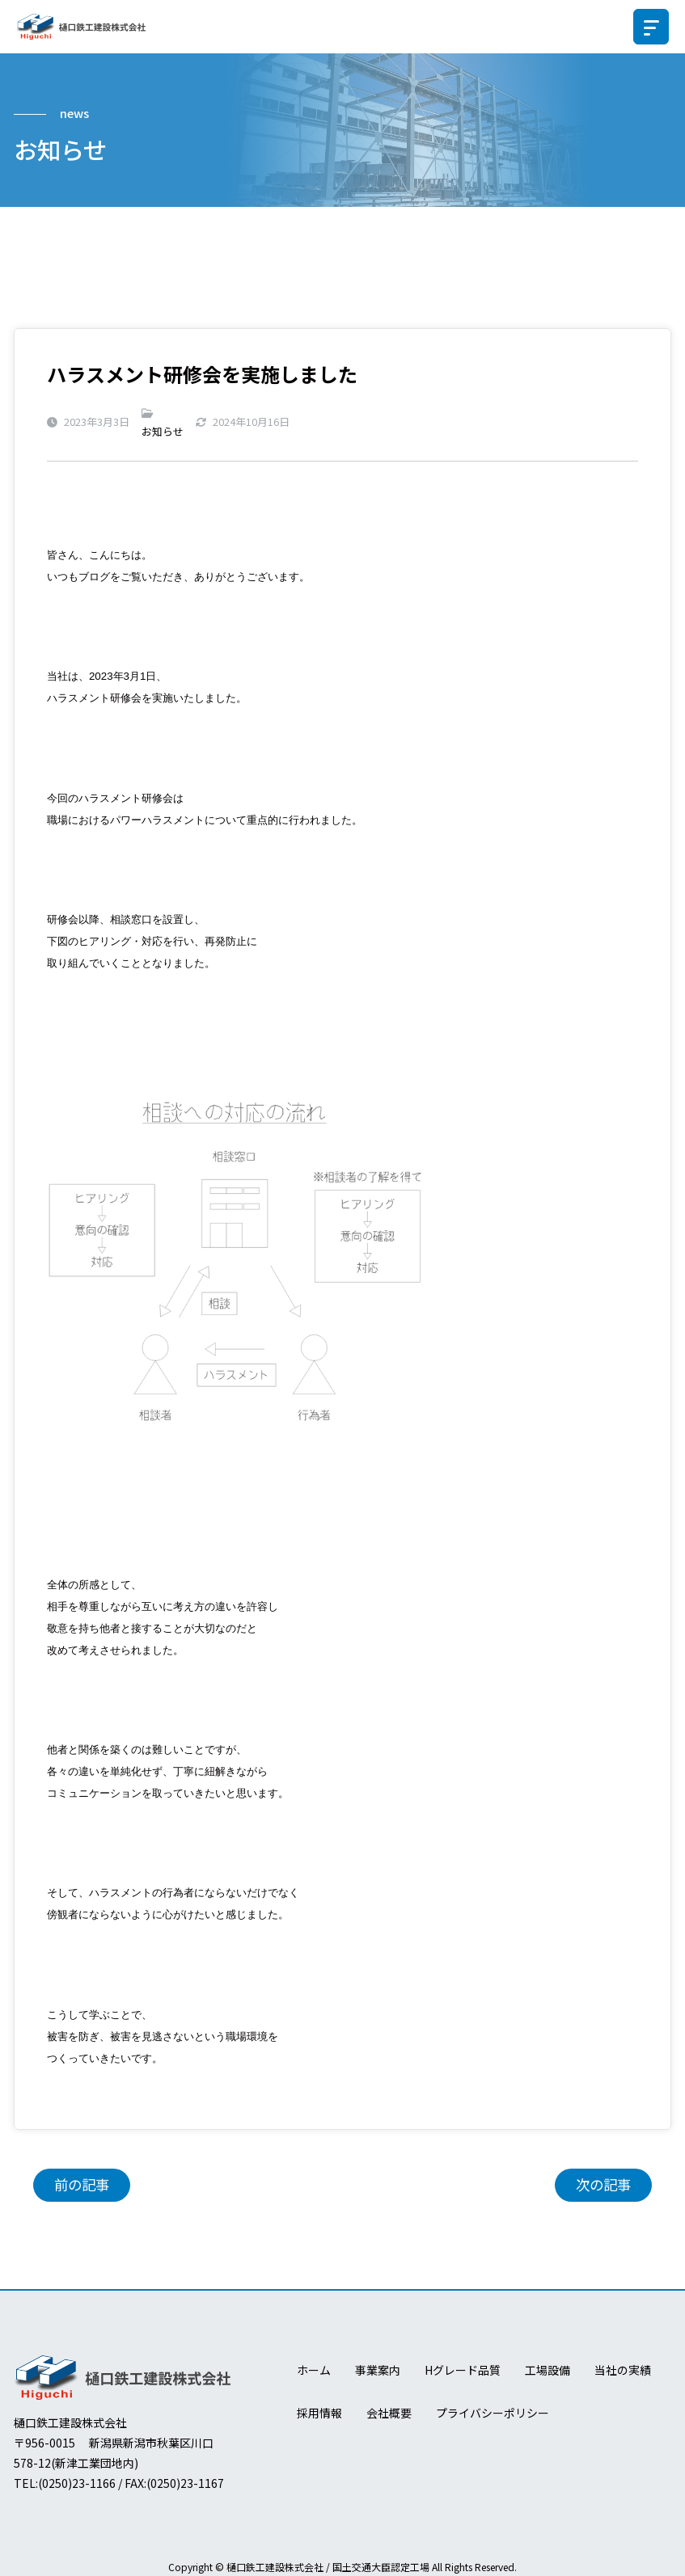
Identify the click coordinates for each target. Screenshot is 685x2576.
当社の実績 (622, 2371)
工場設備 (547, 2371)
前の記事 (82, 2184)
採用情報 (319, 2413)
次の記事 (603, 2184)
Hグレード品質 (463, 2371)
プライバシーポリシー (492, 2413)
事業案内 (377, 2371)
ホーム (314, 2371)
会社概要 (389, 2413)
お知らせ (163, 431)
